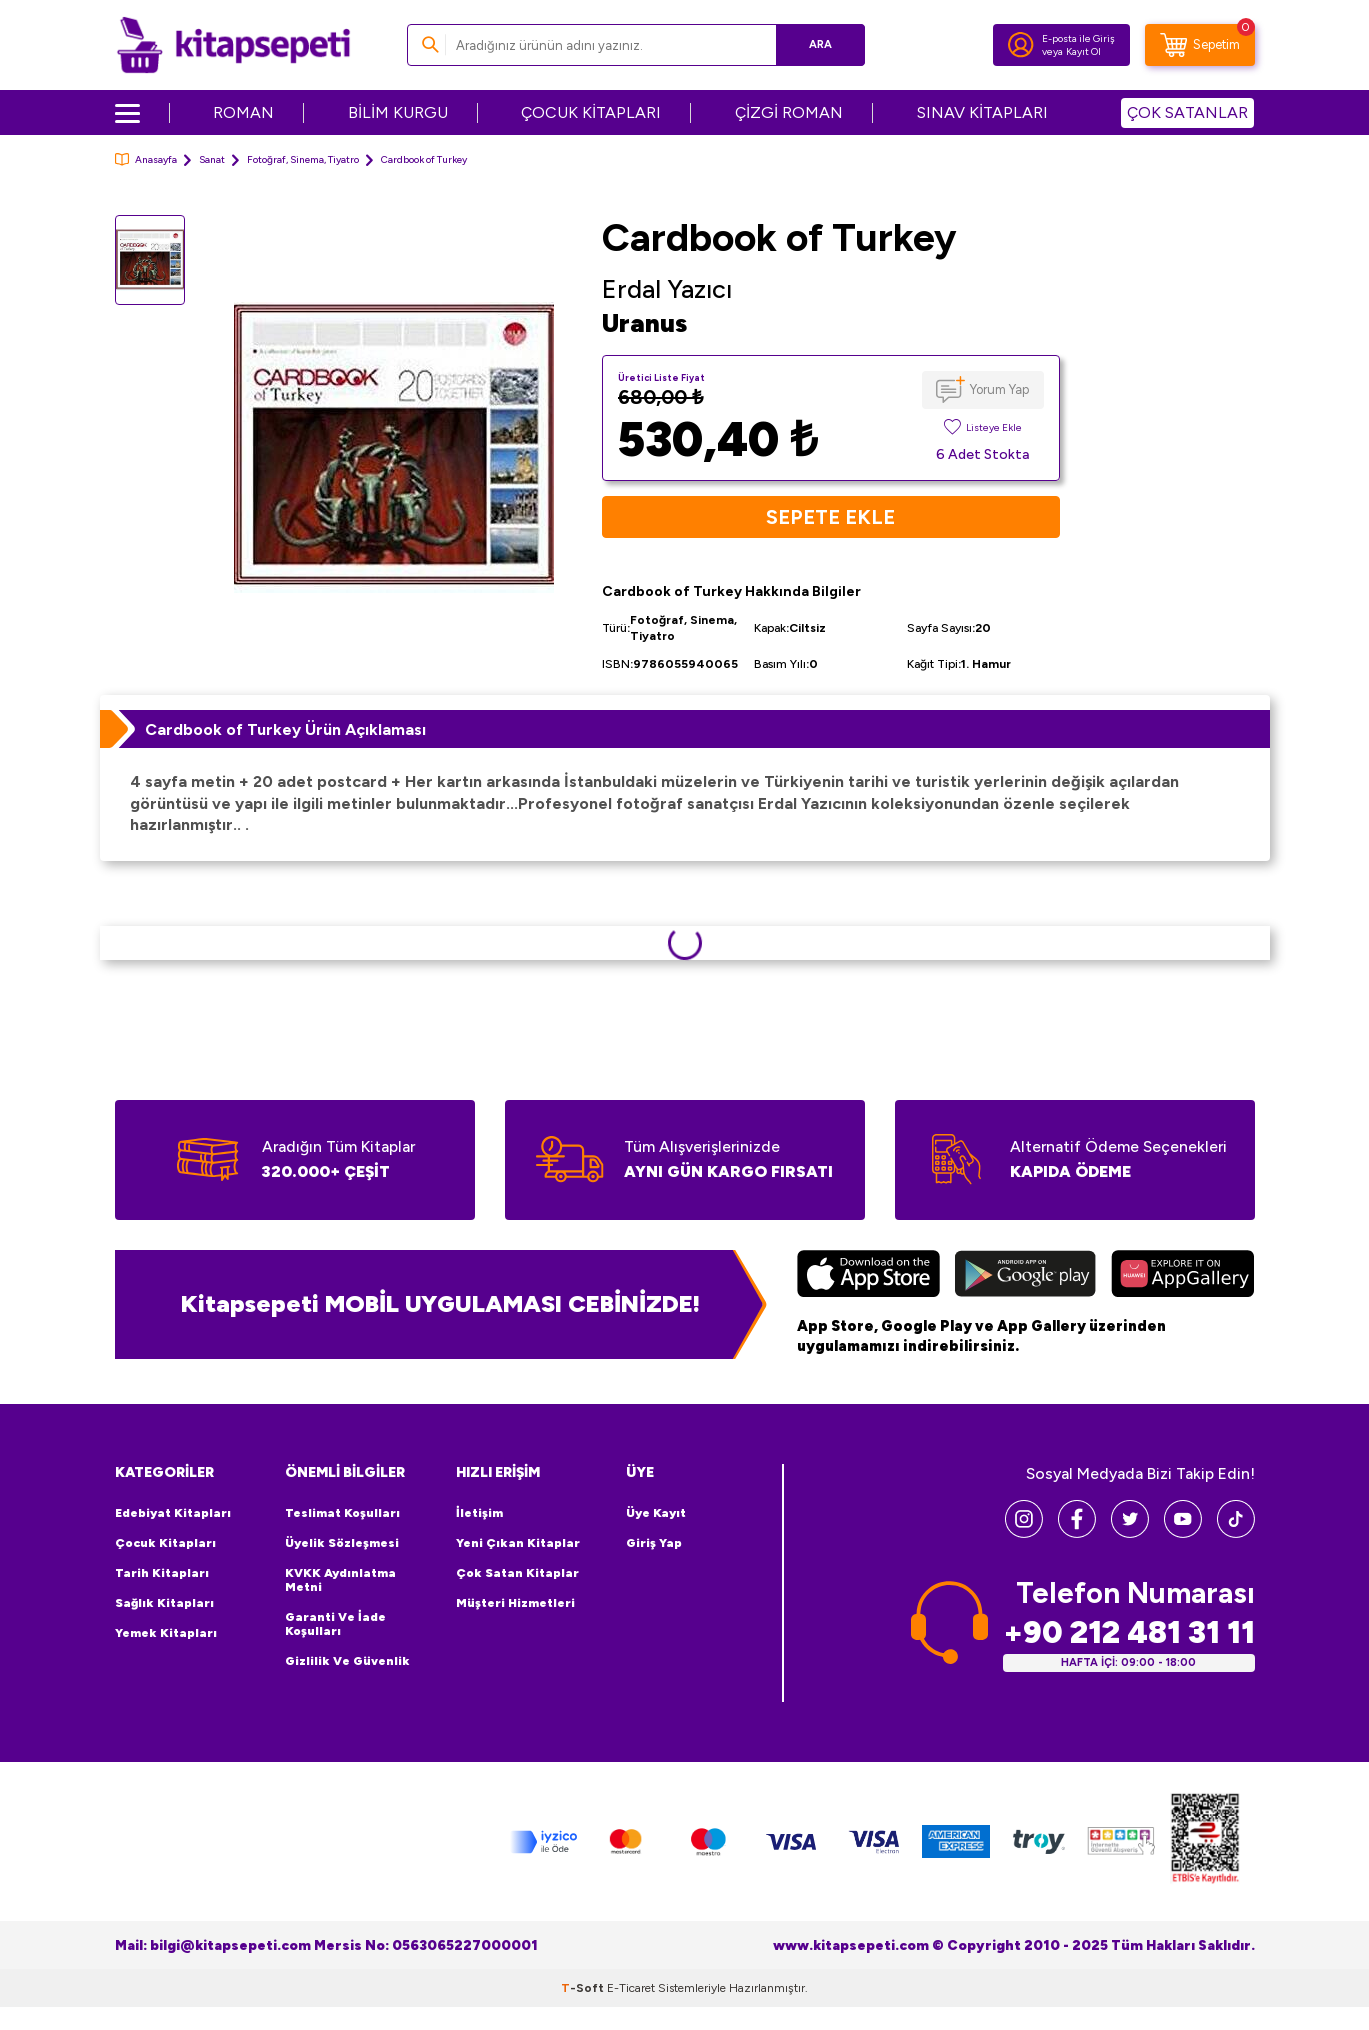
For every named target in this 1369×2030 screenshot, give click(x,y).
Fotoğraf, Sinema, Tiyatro (303, 159)
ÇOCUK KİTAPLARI (591, 112)
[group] (394, 447)
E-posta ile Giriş (1078, 38)
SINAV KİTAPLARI (982, 112)
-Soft (584, 1988)
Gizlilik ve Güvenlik (347, 1661)
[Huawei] (1182, 1276)
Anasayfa (146, 159)
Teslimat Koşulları (342, 1513)
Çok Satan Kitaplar (517, 1573)
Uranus (644, 323)
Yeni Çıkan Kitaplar (518, 1543)
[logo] (233, 45)
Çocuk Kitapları (165, 1543)
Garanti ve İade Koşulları (335, 1624)
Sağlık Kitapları (164, 1603)
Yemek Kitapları (166, 1633)
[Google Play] (1025, 1276)
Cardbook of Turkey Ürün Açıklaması (285, 729)
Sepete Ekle (830, 517)
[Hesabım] (1021, 45)
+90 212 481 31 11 (1129, 1632)
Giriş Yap (654, 1543)
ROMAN (243, 112)
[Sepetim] (1200, 45)
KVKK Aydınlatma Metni (340, 1580)
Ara (820, 44)
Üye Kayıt (656, 1513)
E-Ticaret (631, 1988)
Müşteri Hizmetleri (515, 1603)
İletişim (479, 1513)
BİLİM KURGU (398, 112)
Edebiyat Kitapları (173, 1513)
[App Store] (868, 1276)
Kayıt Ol (1083, 51)
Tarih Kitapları (162, 1573)
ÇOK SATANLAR (1187, 112)
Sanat (212, 159)
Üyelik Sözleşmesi (342, 1543)
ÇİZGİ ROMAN (789, 112)
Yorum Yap (999, 389)
